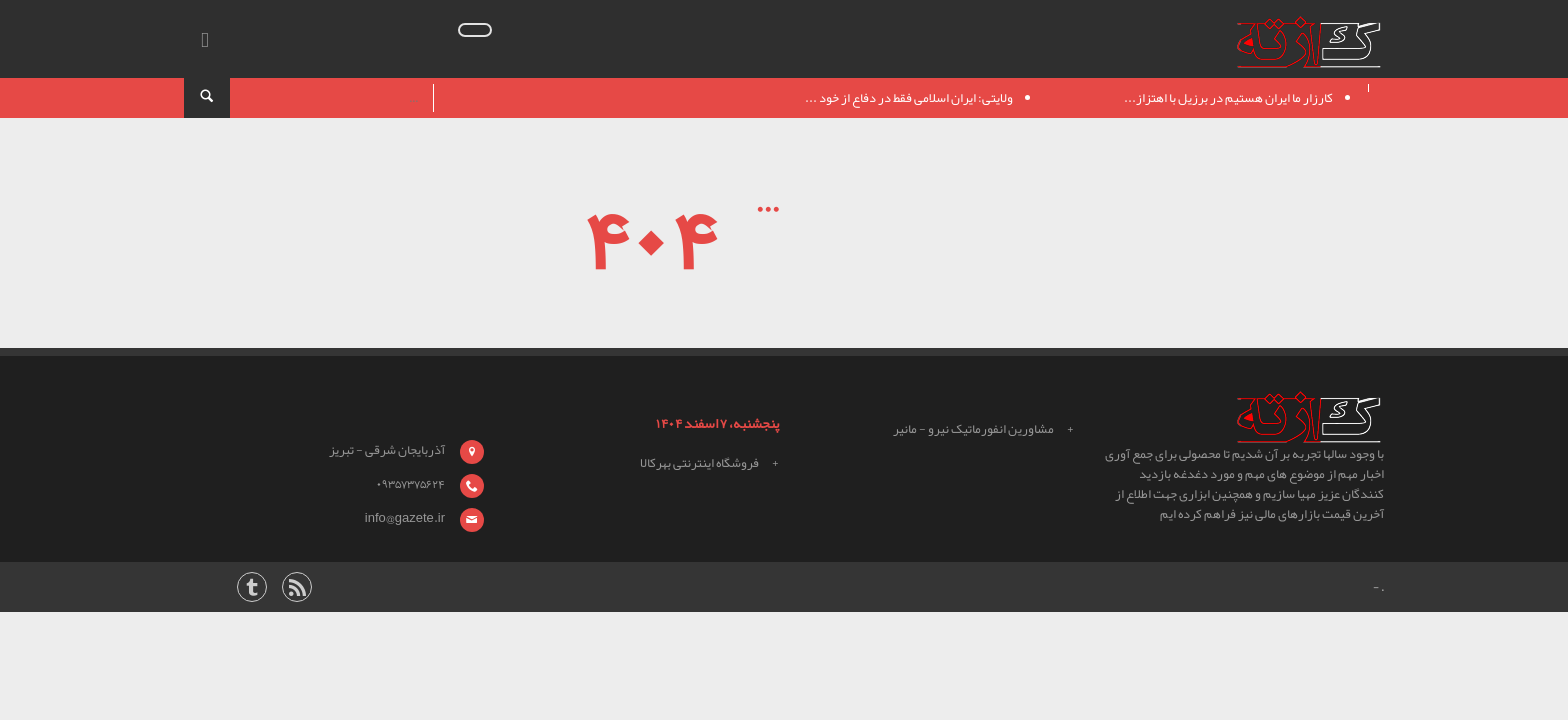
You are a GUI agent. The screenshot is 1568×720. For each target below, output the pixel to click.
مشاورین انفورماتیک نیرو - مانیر (973, 429)
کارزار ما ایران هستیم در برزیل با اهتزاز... (1228, 98)
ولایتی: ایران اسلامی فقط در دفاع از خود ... (909, 98)
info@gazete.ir (405, 518)
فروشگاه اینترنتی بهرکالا (699, 463)
